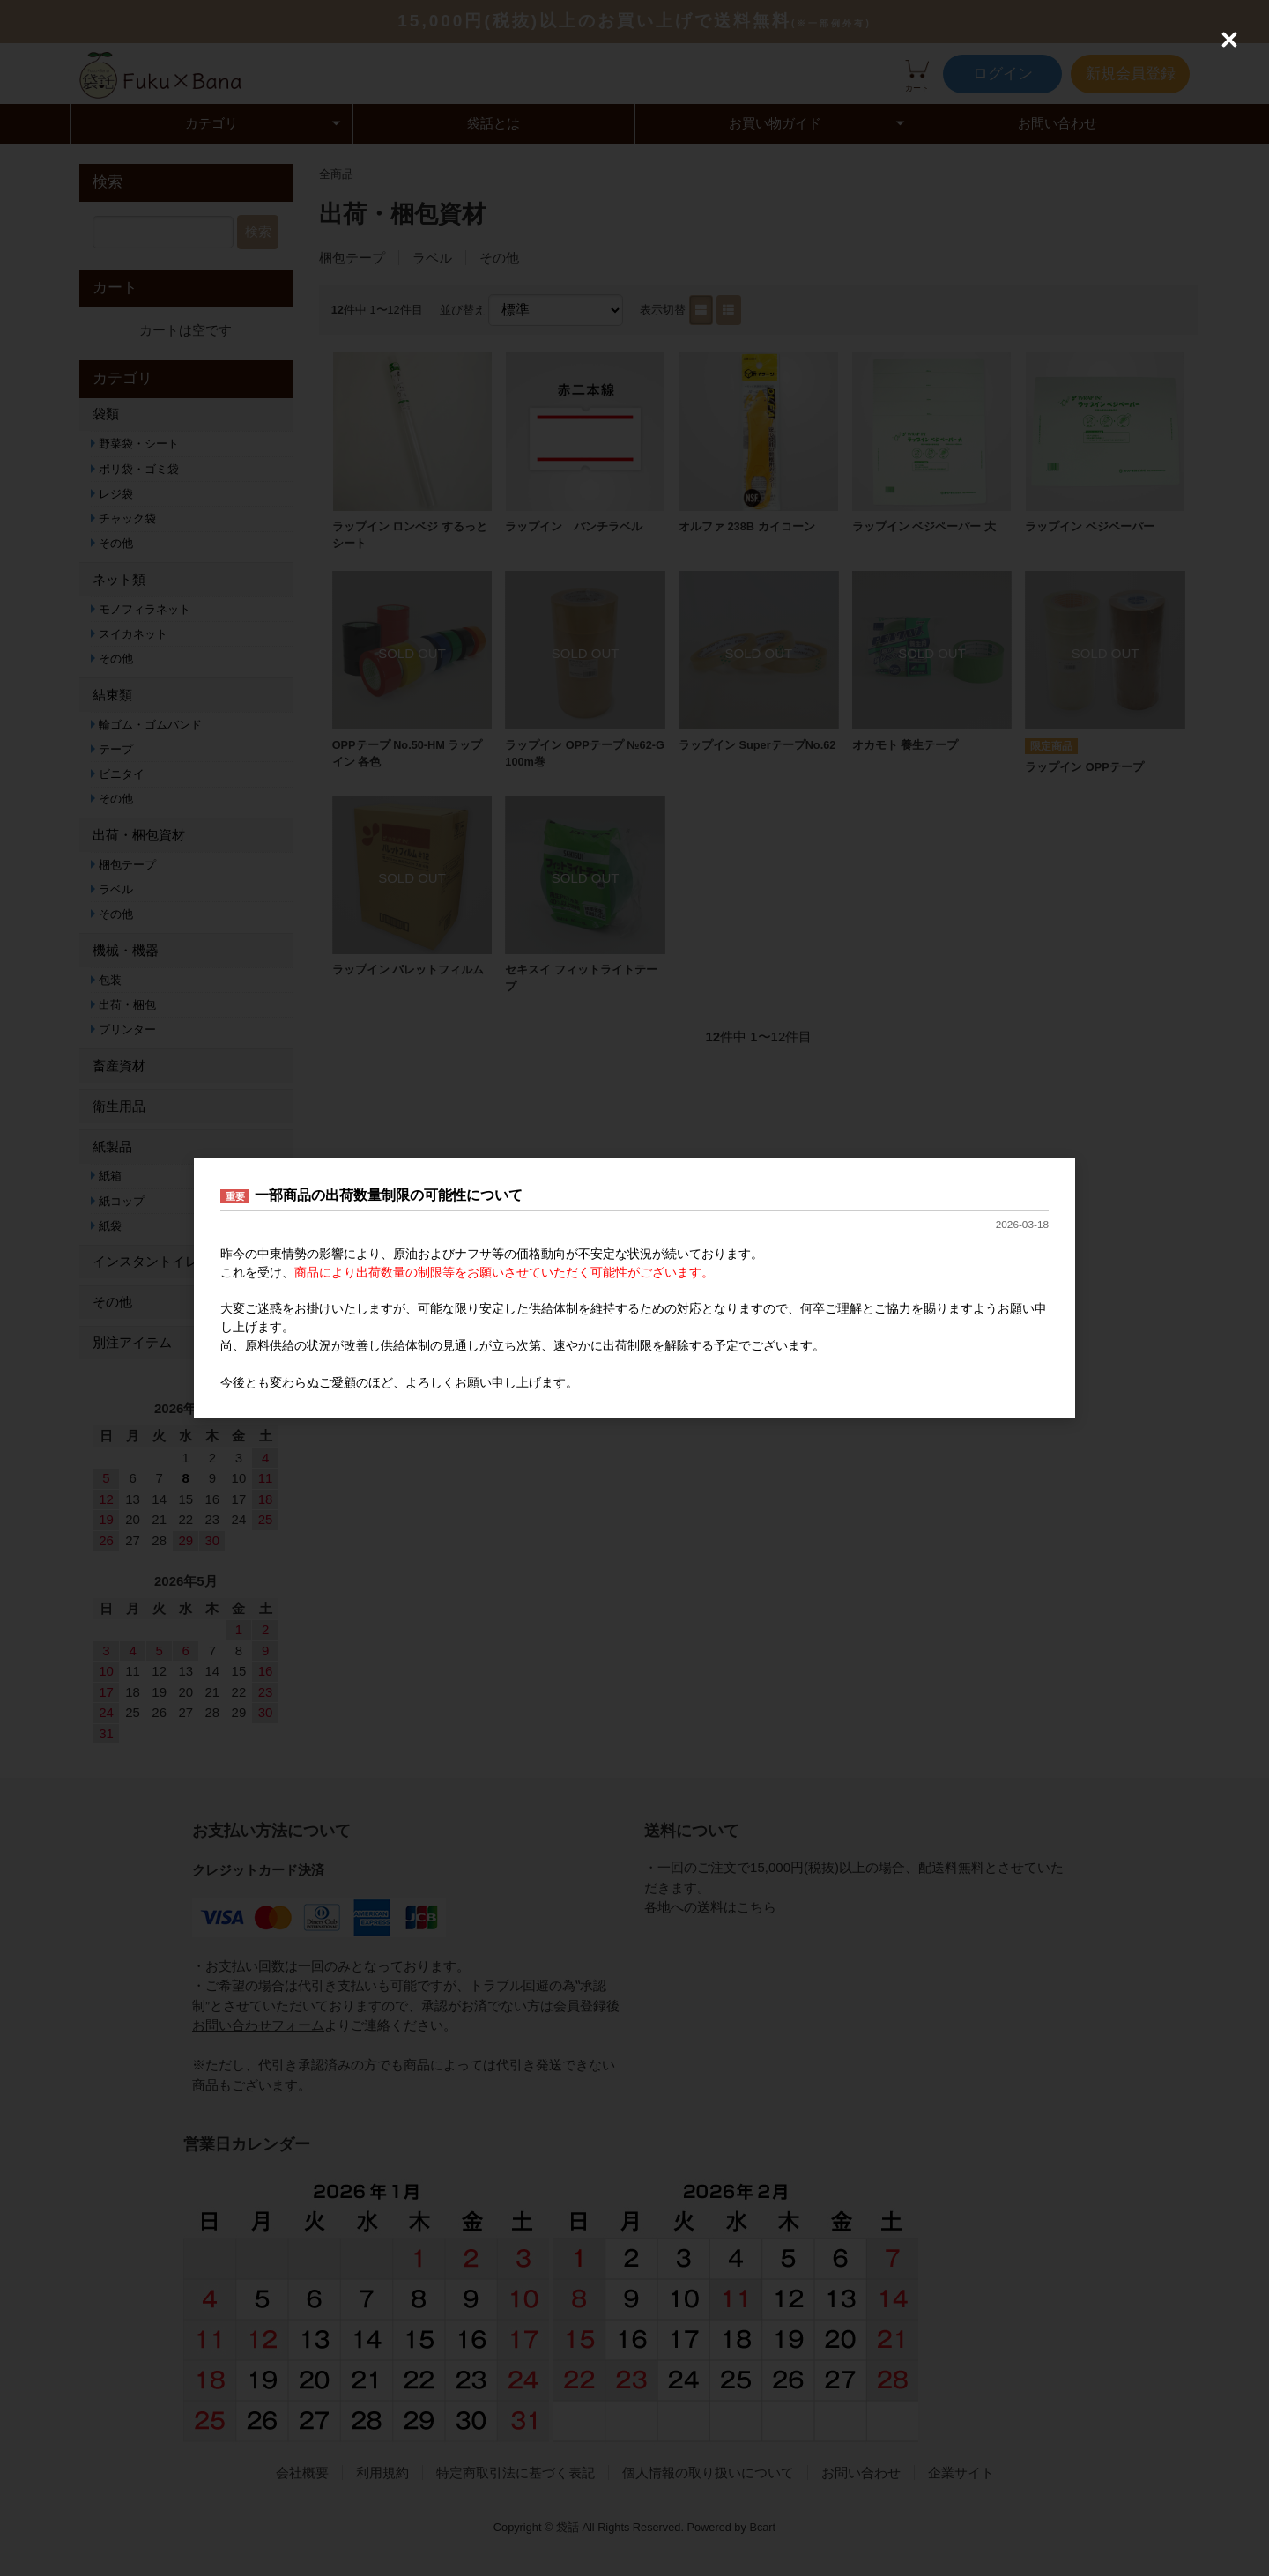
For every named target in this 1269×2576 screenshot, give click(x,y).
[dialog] (634, 1288)
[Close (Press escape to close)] (1229, 40)
